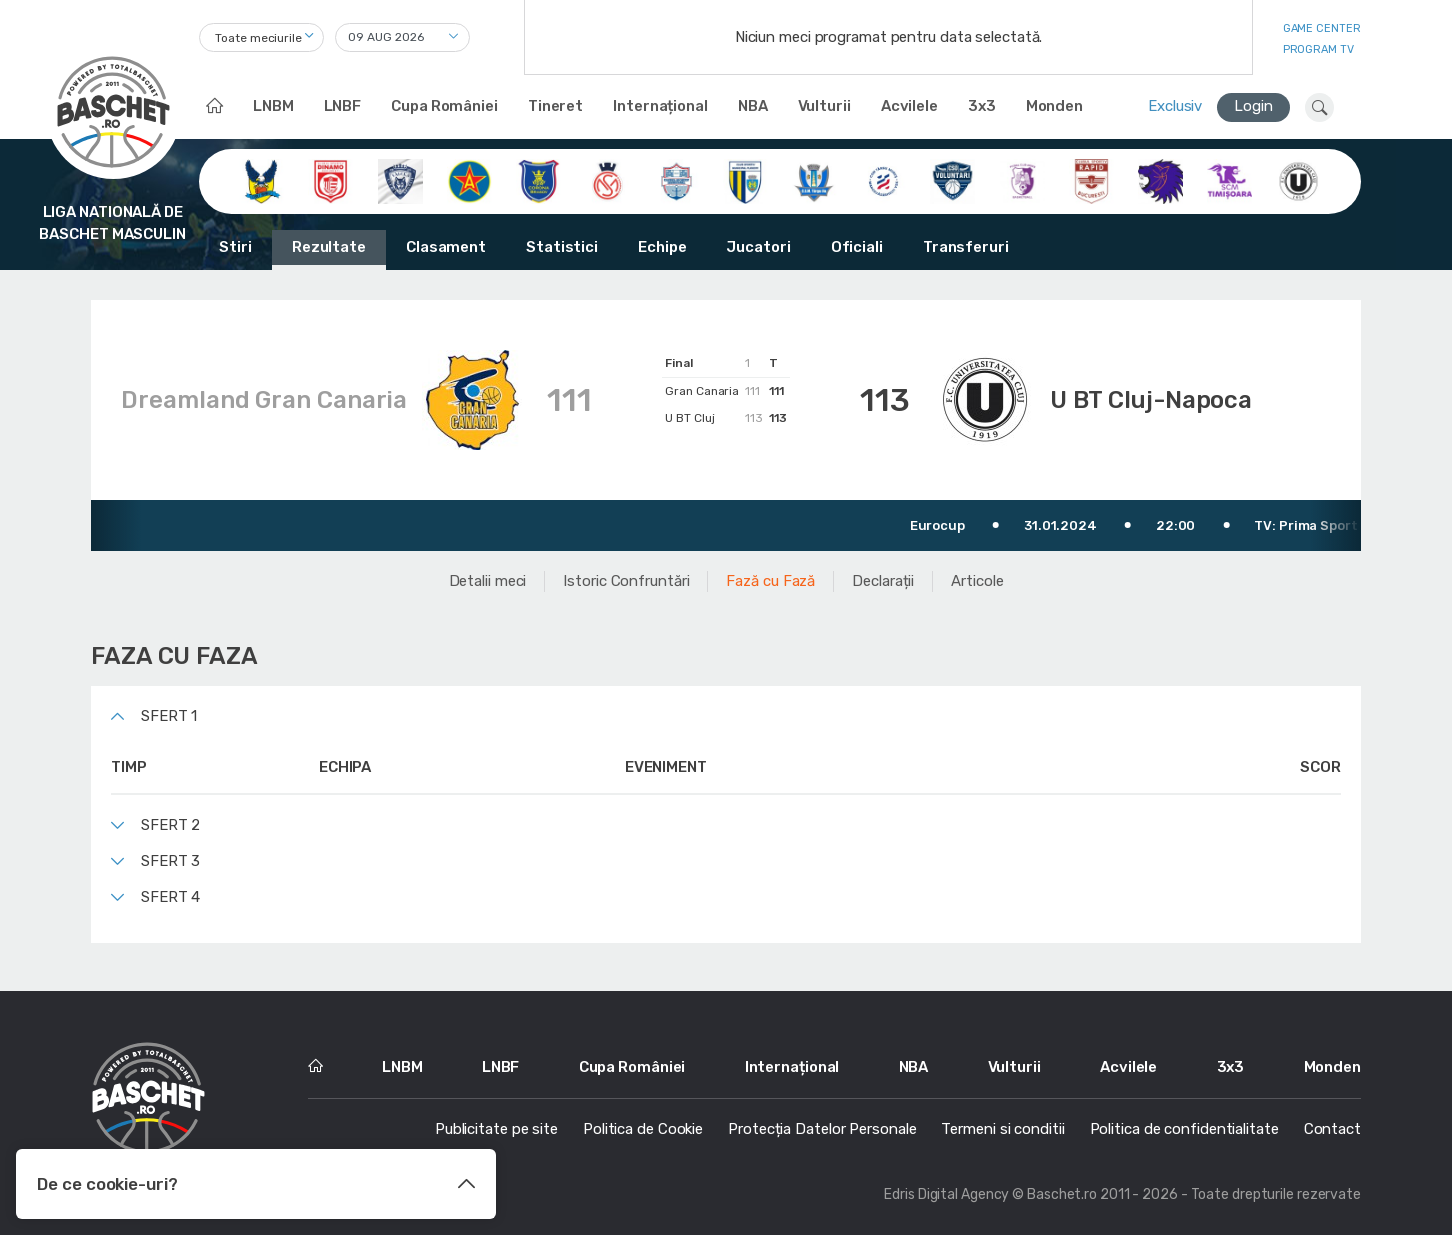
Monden (1054, 106)
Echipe (662, 247)
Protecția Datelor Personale (822, 1129)
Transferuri (966, 247)
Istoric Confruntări (626, 581)
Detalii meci (488, 581)
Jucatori (758, 247)
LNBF (343, 106)
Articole (977, 581)
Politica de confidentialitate (1184, 1129)
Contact (1332, 1129)
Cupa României (444, 106)
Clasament (446, 247)
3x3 (982, 106)
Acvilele (909, 106)
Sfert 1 (169, 716)
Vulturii (824, 106)
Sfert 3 (170, 861)
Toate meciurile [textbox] (258, 38)
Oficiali (857, 247)
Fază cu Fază (770, 581)
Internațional (660, 106)
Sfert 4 (170, 897)
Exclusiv (1175, 106)
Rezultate (329, 247)
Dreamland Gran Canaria (264, 400)
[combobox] (261, 37)
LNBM (273, 106)
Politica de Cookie (643, 1129)
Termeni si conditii (1002, 1129)
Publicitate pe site (496, 1129)
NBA (753, 106)
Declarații (883, 581)
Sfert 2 (170, 825)
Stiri (235, 247)
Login (1253, 106)
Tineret (555, 106)
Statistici (562, 247)
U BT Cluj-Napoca (1151, 400)
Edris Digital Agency (946, 1194)
